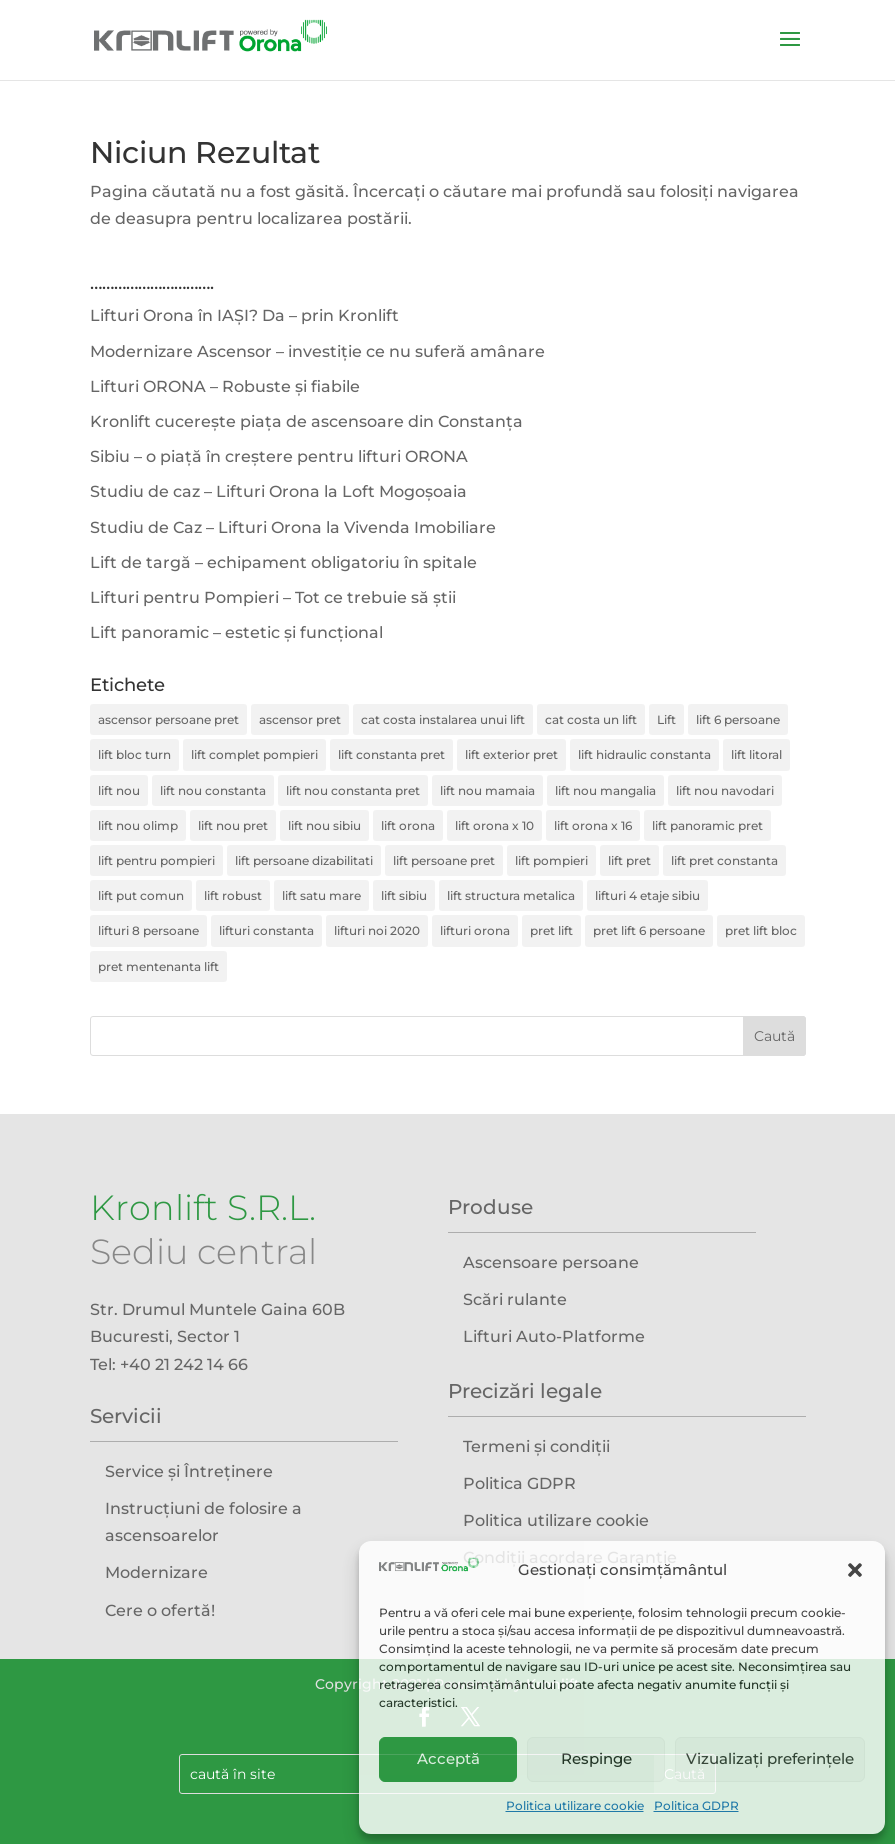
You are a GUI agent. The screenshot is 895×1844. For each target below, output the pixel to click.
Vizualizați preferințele (770, 1758)
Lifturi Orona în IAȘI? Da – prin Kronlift (244, 315)
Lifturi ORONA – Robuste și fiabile (225, 386)
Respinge (596, 1758)
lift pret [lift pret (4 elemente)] (629, 860)
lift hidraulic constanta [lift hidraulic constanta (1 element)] (644, 754)
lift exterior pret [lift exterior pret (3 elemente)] (511, 754)
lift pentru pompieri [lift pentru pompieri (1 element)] (156, 860)
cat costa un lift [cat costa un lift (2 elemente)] (591, 719)
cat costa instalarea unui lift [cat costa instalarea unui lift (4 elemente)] (443, 719)
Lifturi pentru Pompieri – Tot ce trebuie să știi (273, 597)
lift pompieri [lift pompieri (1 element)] (551, 860)
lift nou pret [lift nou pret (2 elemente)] (233, 825)
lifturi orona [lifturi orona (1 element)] (475, 930)
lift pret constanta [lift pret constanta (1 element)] (724, 860)
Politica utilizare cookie (575, 1805)
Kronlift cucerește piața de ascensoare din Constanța (306, 421)
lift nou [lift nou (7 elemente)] (119, 790)
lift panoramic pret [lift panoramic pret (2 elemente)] (707, 825)
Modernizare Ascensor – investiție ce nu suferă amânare (317, 351)
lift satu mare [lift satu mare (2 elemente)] (321, 895)
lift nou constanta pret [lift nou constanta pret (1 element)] (353, 790)
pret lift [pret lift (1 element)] (551, 930)
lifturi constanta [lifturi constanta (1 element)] (266, 930)
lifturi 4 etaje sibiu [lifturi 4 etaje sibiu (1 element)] (647, 895)
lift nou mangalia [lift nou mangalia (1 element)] (605, 790)
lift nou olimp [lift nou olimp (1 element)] (138, 825)
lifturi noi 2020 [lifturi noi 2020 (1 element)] (377, 930)
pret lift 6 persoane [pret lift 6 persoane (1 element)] (649, 930)
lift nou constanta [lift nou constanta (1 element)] (213, 790)
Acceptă (448, 1758)
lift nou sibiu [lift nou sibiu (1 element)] (324, 825)
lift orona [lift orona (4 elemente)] (408, 825)
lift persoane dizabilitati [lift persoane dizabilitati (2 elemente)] (304, 860)
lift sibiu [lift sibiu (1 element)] (404, 895)
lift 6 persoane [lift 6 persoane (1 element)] (738, 719)
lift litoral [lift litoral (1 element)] (756, 754)
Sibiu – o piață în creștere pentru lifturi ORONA (279, 456)
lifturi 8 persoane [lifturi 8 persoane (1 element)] (148, 930)
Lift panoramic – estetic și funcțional (236, 632)
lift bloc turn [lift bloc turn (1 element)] (134, 754)
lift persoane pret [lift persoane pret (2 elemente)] (444, 860)
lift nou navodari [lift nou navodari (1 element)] (725, 790)
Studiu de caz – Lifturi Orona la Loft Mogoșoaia (278, 491)
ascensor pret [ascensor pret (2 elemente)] (300, 719)
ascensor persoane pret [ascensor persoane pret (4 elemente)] (168, 719)
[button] (855, 1570)
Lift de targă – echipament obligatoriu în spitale (283, 562)
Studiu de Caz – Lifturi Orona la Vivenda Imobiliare (293, 527)
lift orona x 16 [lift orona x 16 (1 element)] (593, 825)
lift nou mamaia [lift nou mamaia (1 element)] (487, 790)
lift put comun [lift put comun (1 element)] (141, 895)
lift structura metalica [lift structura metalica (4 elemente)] (511, 895)
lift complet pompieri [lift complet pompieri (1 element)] (254, 754)
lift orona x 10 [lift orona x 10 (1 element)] (494, 825)
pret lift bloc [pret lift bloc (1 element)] (761, 930)
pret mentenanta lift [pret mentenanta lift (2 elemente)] (158, 966)
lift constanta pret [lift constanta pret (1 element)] (391, 754)
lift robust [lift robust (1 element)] (233, 895)
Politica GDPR (696, 1805)
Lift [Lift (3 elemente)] (666, 719)
